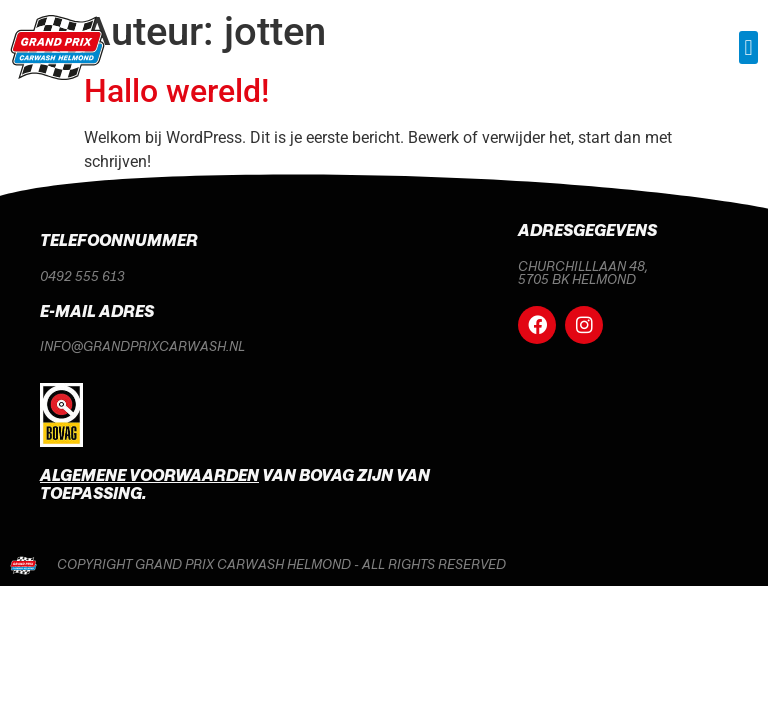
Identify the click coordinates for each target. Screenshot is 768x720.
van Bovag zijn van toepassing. (235, 485)
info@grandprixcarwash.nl (142, 347)
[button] (748, 47)
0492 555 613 (82, 276)
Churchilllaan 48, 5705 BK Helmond (583, 272)
